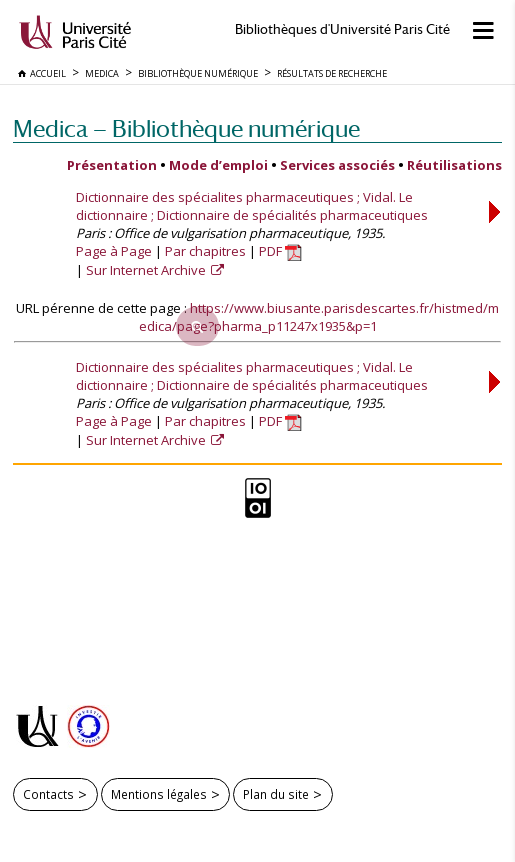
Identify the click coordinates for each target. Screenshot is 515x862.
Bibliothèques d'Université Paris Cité (342, 29)
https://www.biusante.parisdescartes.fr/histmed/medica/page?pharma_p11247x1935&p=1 (319, 317)
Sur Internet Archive (147, 270)
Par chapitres (205, 251)
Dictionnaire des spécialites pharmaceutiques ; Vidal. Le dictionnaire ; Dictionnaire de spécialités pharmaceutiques (252, 206)
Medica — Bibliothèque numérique (186, 128)
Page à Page (114, 251)
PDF (280, 251)
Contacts (48, 794)
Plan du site (276, 794)
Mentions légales (159, 794)
